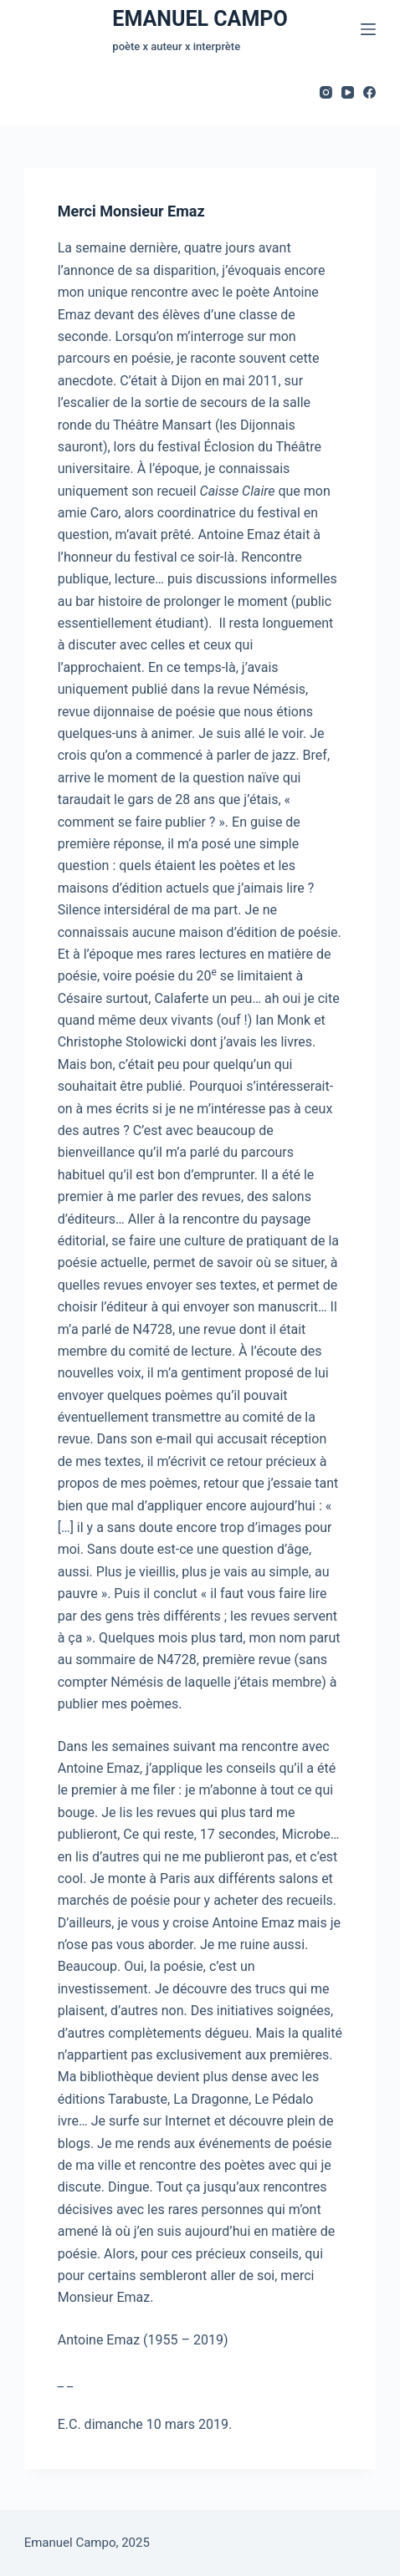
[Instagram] (326, 92)
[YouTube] (347, 92)
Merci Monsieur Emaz (131, 212)
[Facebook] (369, 92)
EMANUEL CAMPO (199, 19)
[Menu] (368, 29)
